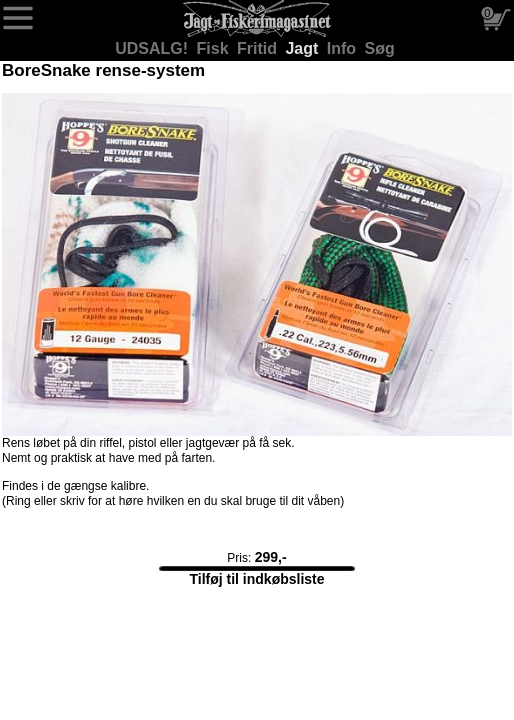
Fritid (259, 48)
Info (344, 48)
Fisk (215, 48)
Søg (380, 48)
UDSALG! (153, 48)
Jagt (303, 48)
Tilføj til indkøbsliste (256, 579)
